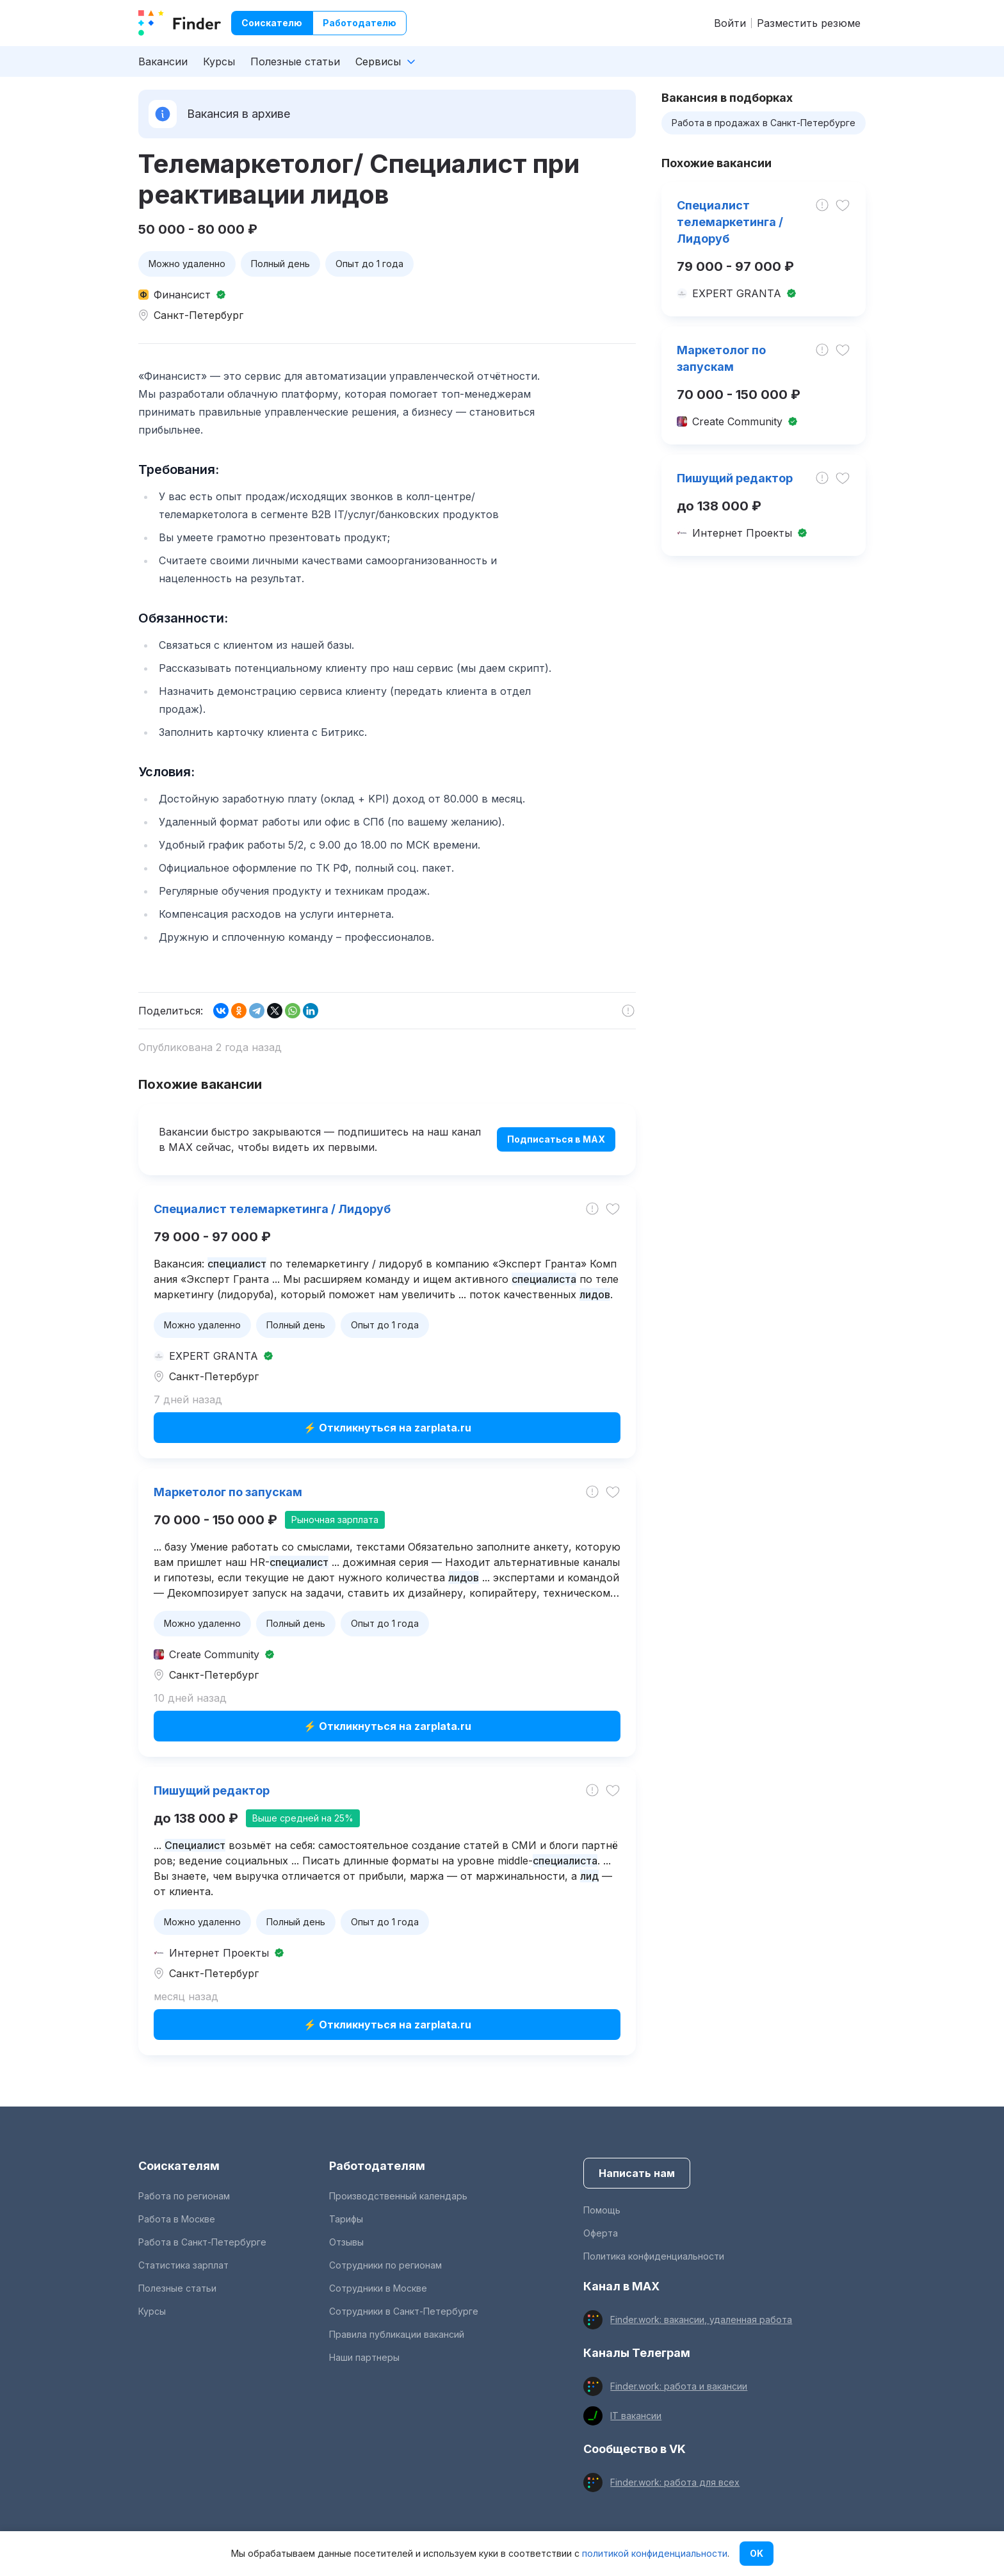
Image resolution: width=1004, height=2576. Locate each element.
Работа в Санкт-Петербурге (202, 2242)
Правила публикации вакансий (396, 2334)
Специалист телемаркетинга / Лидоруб (272, 1209)
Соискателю (271, 22)
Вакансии (163, 61)
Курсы (219, 61)
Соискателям (179, 2165)
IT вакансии (635, 2415)
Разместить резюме (809, 23)
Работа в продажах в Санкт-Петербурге (763, 122)
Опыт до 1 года (369, 263)
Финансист (182, 294)
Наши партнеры (364, 2357)
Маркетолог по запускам (228, 1492)
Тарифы (346, 2218)
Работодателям (377, 2165)
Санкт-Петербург (198, 315)
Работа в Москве (176, 2218)
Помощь (601, 2210)
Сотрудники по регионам (385, 2265)
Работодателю (359, 22)
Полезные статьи (295, 61)
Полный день (280, 263)
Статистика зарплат (183, 2265)
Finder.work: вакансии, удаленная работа (701, 2319)
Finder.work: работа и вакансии (678, 2386)
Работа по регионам (184, 2195)
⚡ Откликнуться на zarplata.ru (387, 1427)
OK (756, 2553)
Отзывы (346, 2242)
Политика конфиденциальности (653, 2256)
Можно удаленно (187, 263)
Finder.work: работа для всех (675, 2482)
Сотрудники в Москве (378, 2288)
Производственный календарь (398, 2195)
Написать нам (637, 2173)
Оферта (600, 2233)
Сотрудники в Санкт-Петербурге (403, 2311)
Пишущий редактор (212, 1790)
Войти (730, 23)
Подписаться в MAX (556, 1139)
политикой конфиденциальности (654, 2553)
